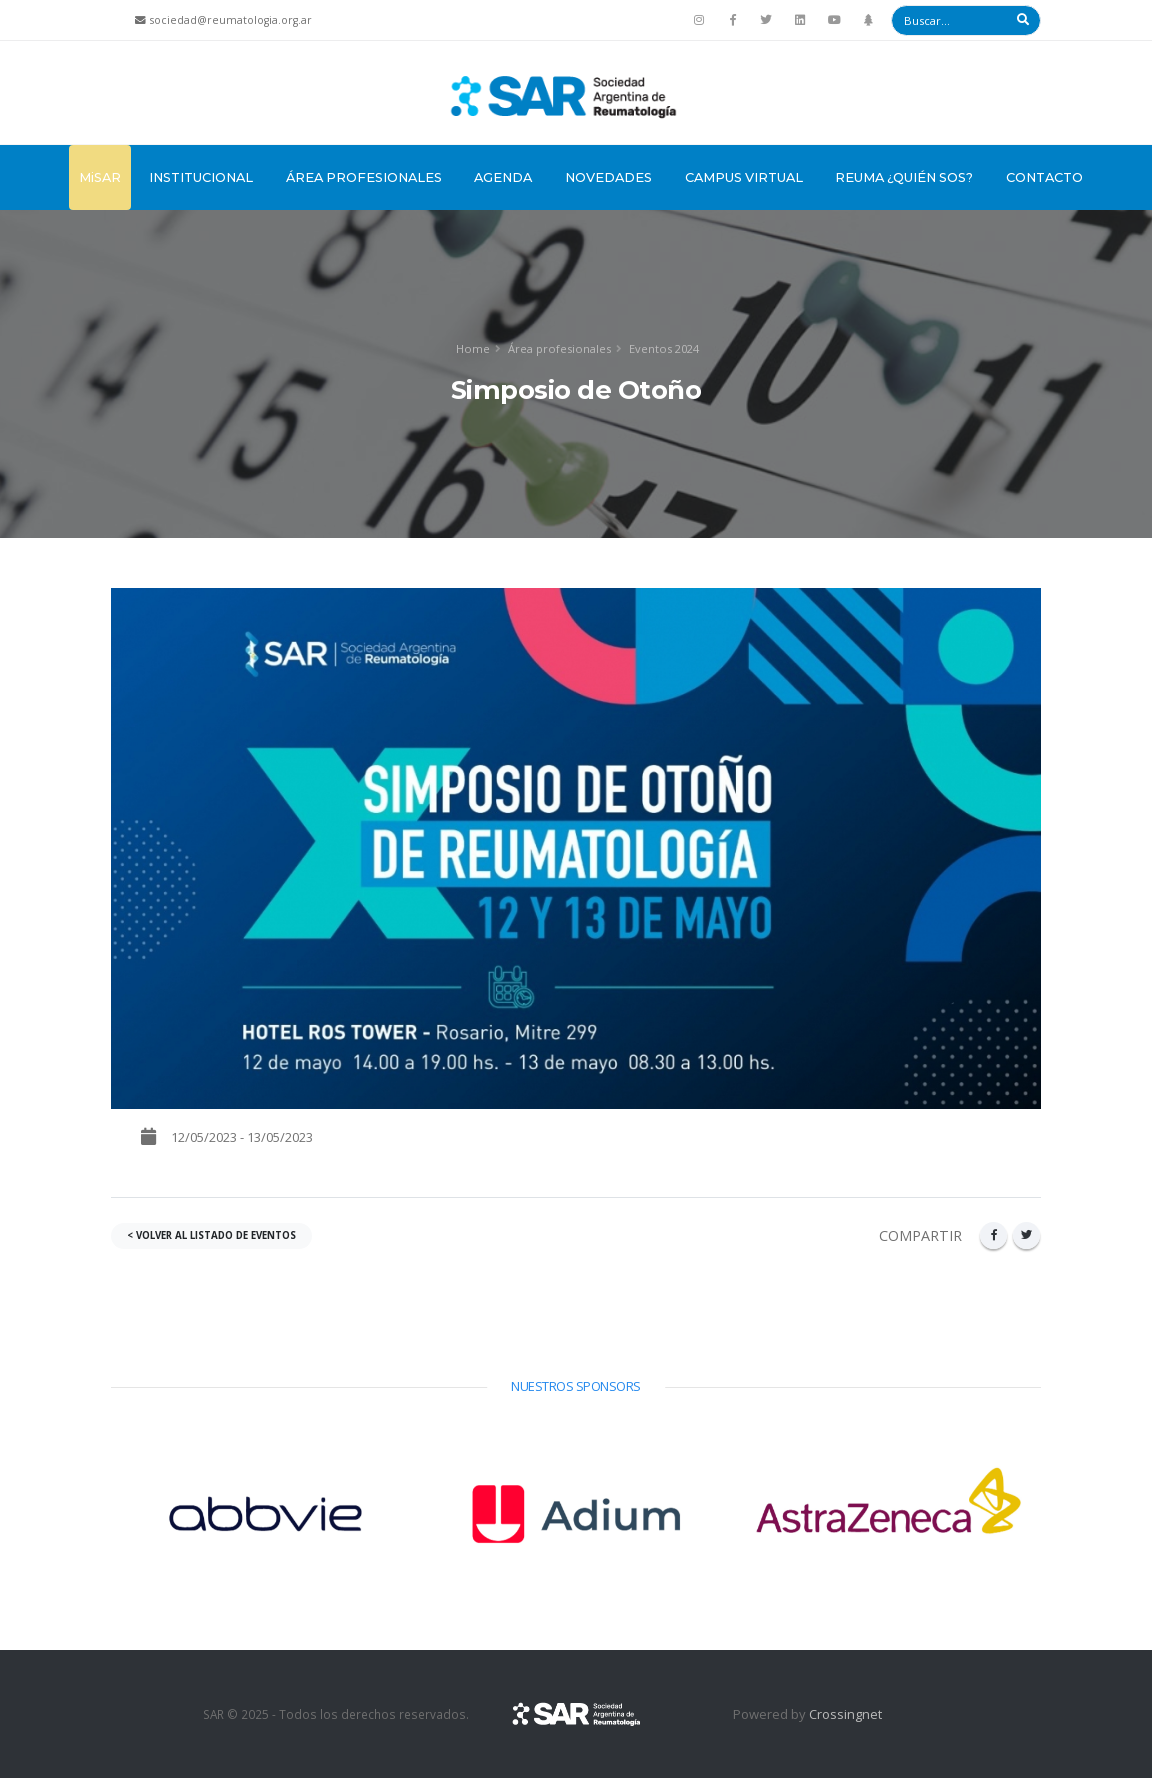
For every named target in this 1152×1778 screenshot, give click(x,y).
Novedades (608, 177)
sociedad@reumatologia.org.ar (231, 20)
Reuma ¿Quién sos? (904, 177)
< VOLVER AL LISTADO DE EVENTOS (211, 1235)
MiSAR (100, 177)
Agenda (503, 177)
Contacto (1044, 177)
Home (473, 348)
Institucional (201, 177)
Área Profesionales (364, 177)
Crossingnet (845, 1714)
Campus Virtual (744, 177)
